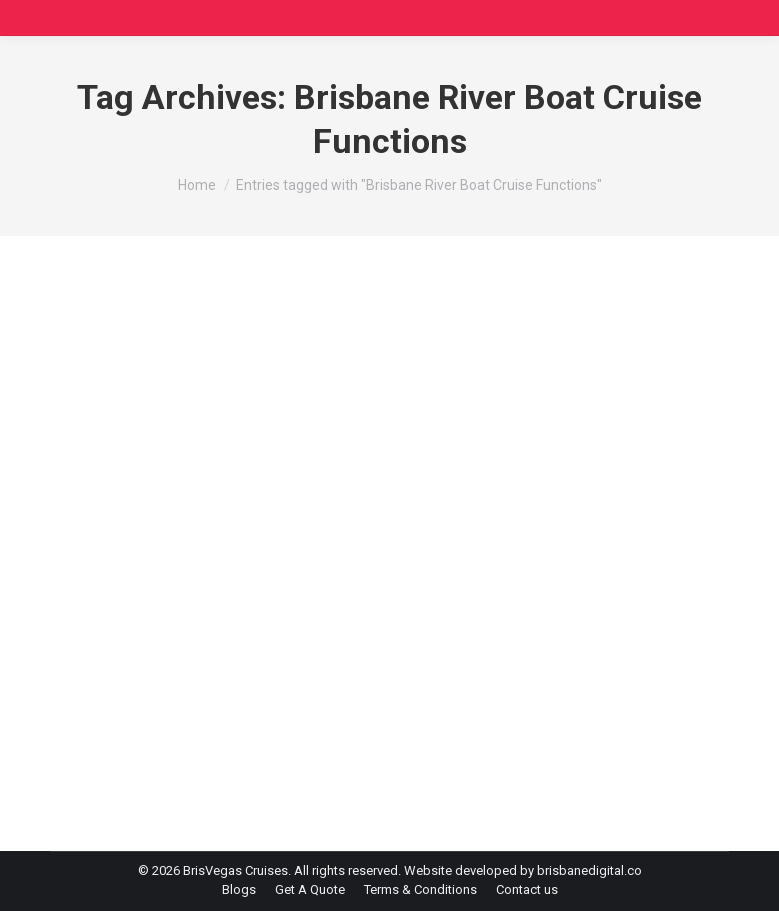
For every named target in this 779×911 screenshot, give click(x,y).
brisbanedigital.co (589, 870)
